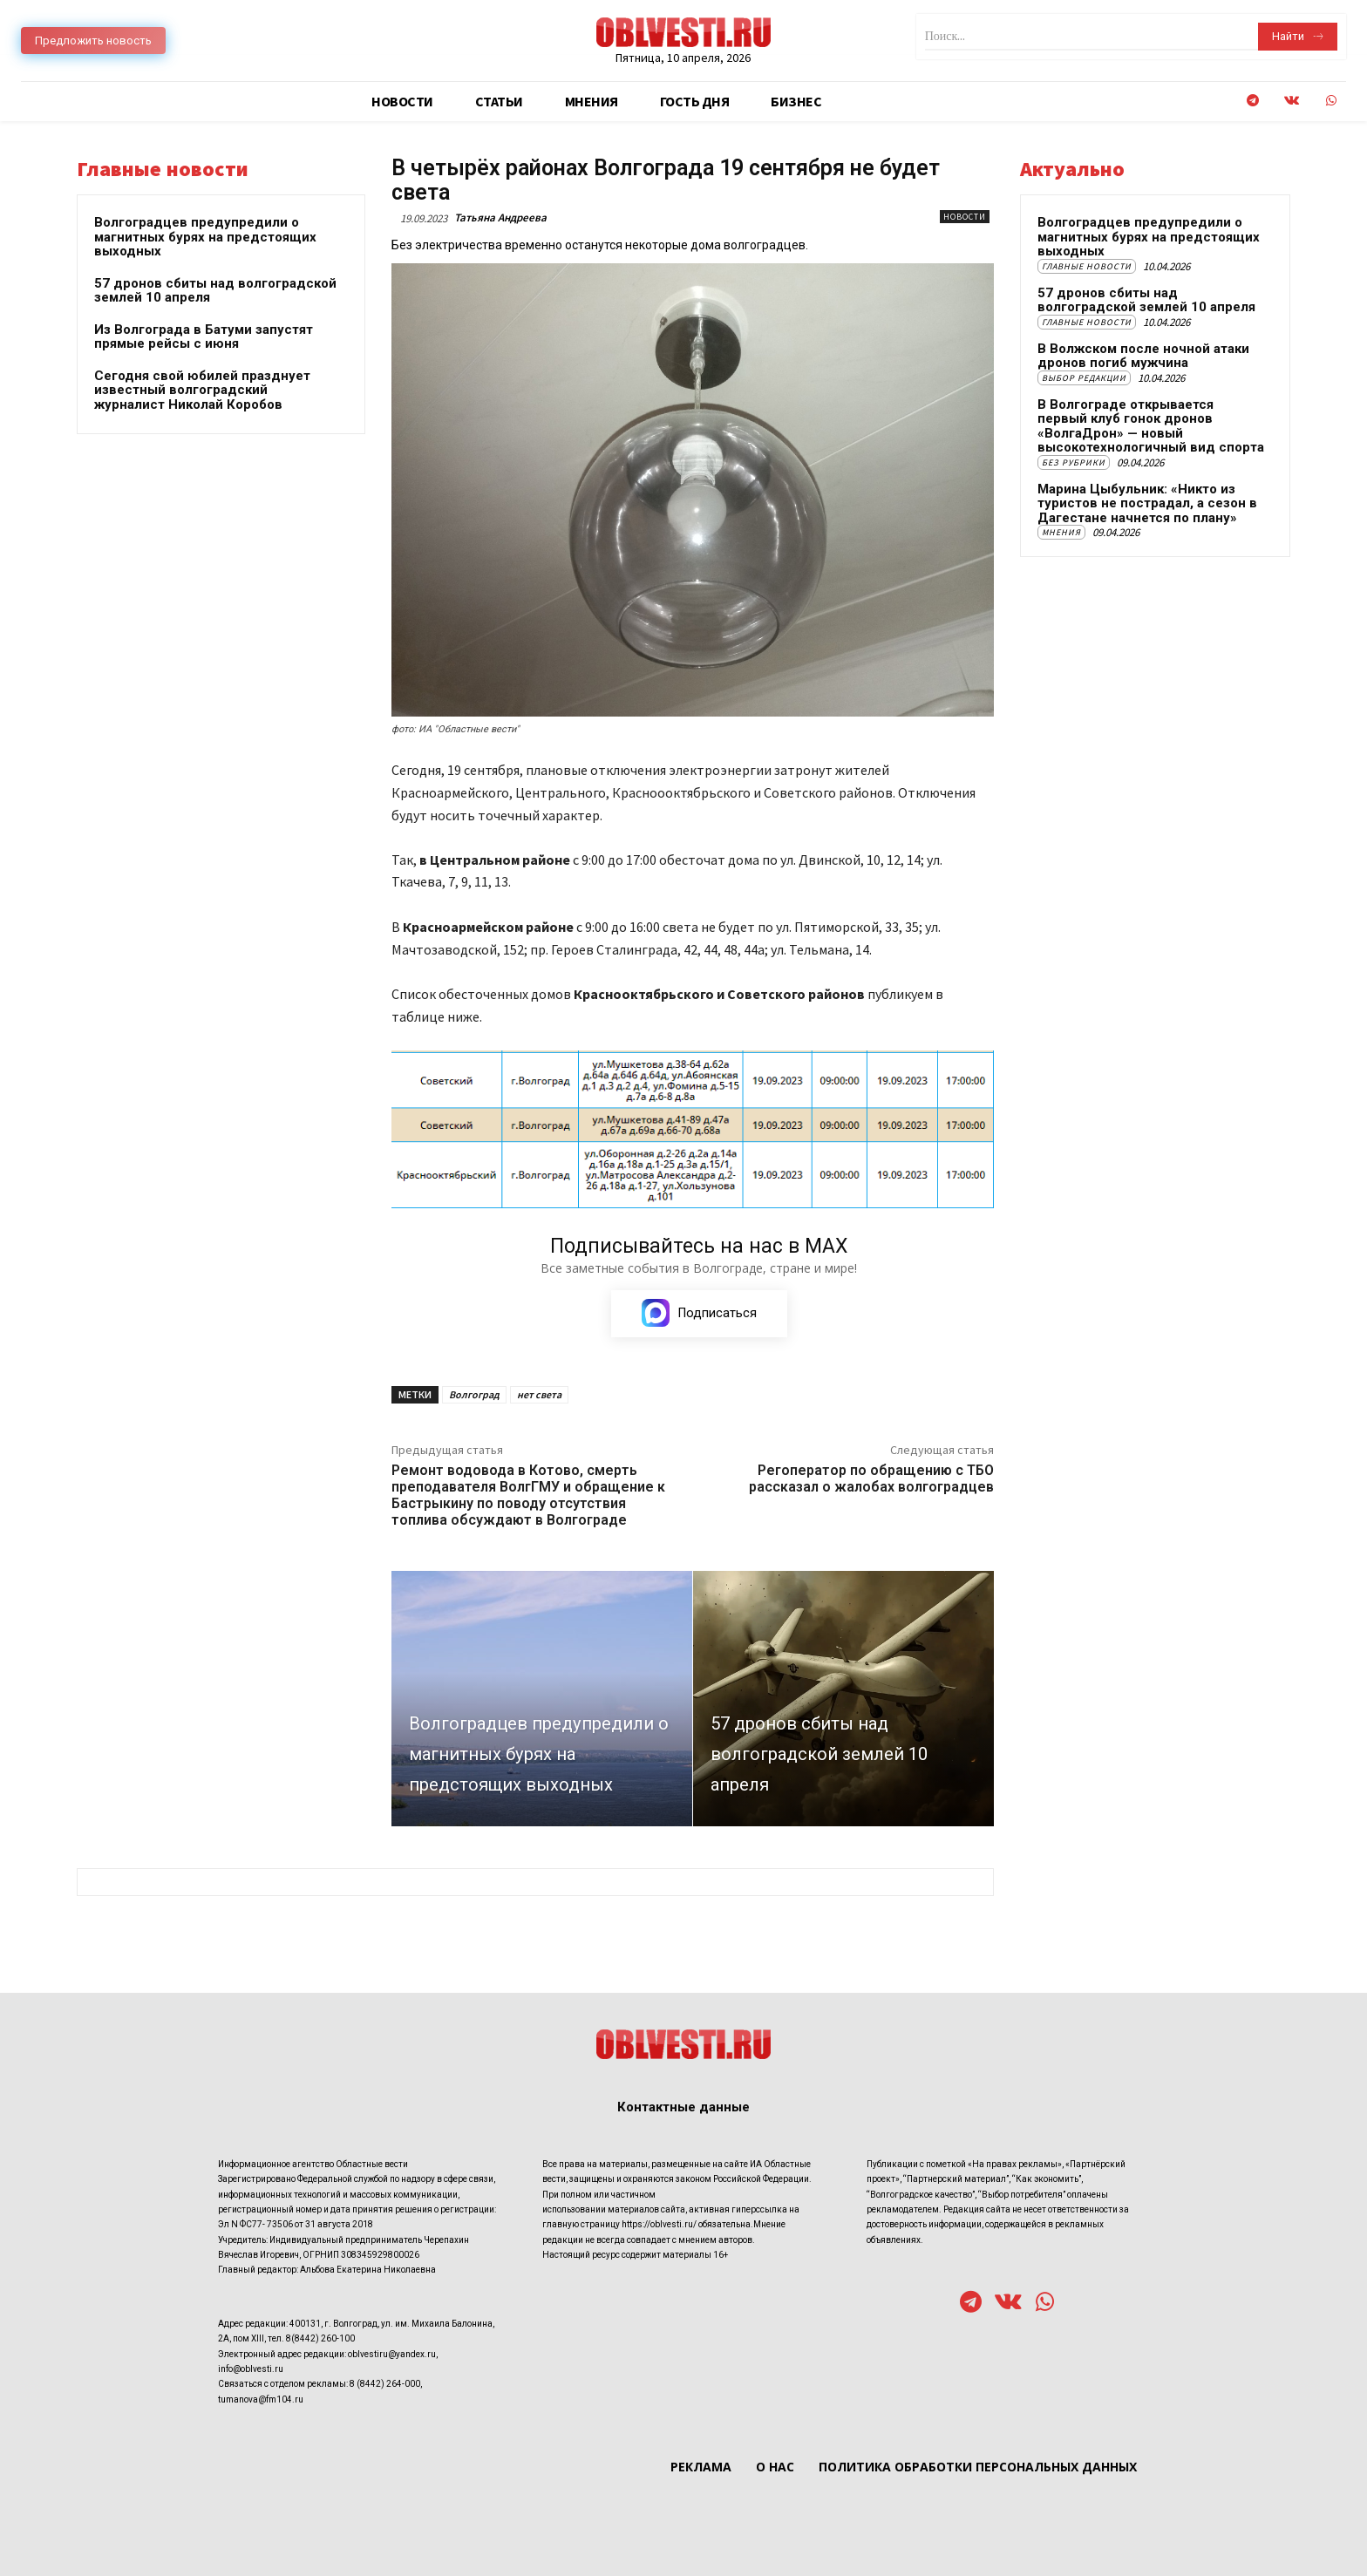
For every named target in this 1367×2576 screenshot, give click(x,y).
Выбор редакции (1084, 378)
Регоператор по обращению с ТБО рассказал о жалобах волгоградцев (871, 1479)
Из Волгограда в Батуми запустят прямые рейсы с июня (203, 337)
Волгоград (474, 1395)
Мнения (1061, 532)
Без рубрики (1073, 462)
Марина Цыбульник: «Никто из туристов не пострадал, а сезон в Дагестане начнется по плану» (1147, 503)
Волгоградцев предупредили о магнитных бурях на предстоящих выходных (205, 236)
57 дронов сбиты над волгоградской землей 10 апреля (215, 290)
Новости (965, 216)
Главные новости (1087, 266)
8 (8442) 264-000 (385, 2384)
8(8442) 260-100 (320, 2339)
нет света (539, 1395)
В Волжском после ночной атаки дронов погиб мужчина (1143, 356)
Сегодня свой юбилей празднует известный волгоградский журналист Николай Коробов (202, 390)
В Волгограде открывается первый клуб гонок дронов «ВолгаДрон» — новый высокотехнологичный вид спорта (1150, 426)
